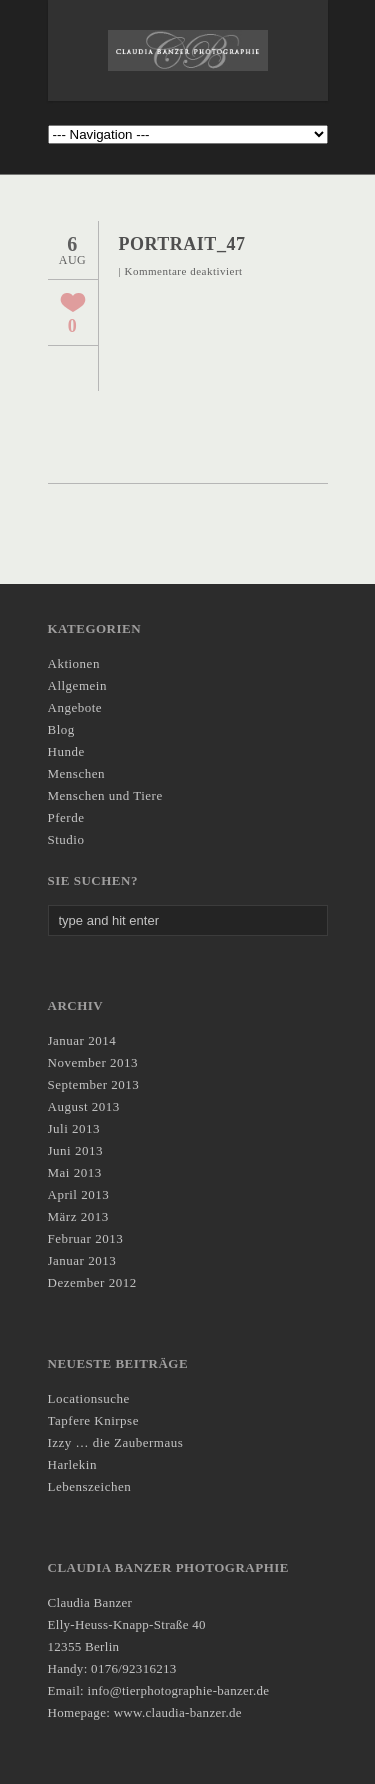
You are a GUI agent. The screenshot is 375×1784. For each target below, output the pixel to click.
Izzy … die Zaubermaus (116, 1442)
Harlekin (72, 1464)
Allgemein (77, 685)
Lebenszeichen (90, 1486)
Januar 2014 (82, 1040)
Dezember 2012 (92, 1282)
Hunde (66, 751)
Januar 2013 (82, 1260)
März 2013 (78, 1216)
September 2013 (94, 1084)
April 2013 (79, 1194)
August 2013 (84, 1106)
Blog (61, 729)
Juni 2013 (75, 1150)
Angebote (75, 707)
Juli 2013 (74, 1128)
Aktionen (74, 663)
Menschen (76, 773)
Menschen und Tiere (105, 795)
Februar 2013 (86, 1238)
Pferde (66, 817)
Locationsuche (89, 1398)
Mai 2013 (75, 1172)
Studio (66, 839)
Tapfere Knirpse (93, 1420)
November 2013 (93, 1062)
